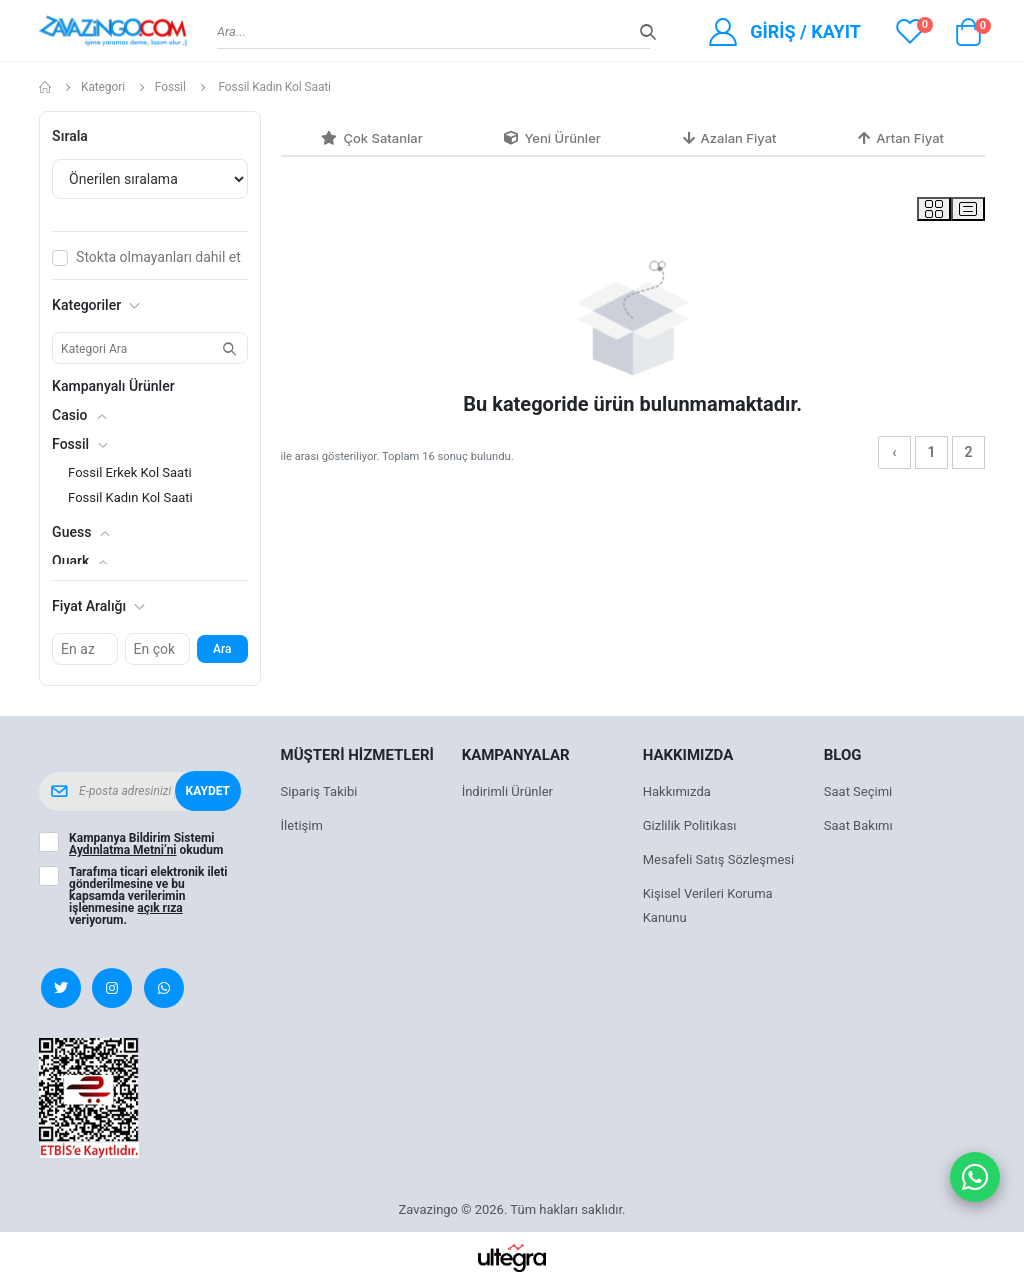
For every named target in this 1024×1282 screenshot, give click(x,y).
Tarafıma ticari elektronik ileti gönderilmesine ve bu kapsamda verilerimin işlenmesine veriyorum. (148, 896)
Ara (222, 649)
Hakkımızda (677, 791)
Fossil (170, 87)
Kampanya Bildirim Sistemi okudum (146, 844)
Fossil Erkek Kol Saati (129, 472)
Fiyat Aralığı (98, 606)
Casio (69, 415)
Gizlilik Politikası (690, 825)
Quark (70, 561)
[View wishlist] (910, 31)
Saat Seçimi (858, 791)
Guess (71, 532)
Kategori (103, 87)
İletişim (302, 825)
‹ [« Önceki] (894, 452)
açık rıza (160, 908)
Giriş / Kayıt (805, 31)
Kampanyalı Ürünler (113, 386)
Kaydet (208, 791)
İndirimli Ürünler (507, 791)
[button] (969, 37)
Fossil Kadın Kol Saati (130, 497)
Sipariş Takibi (319, 791)
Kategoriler (96, 305)
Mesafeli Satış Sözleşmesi (718, 859)
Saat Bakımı (858, 825)
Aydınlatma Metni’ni (122, 850)
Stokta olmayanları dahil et (158, 257)
